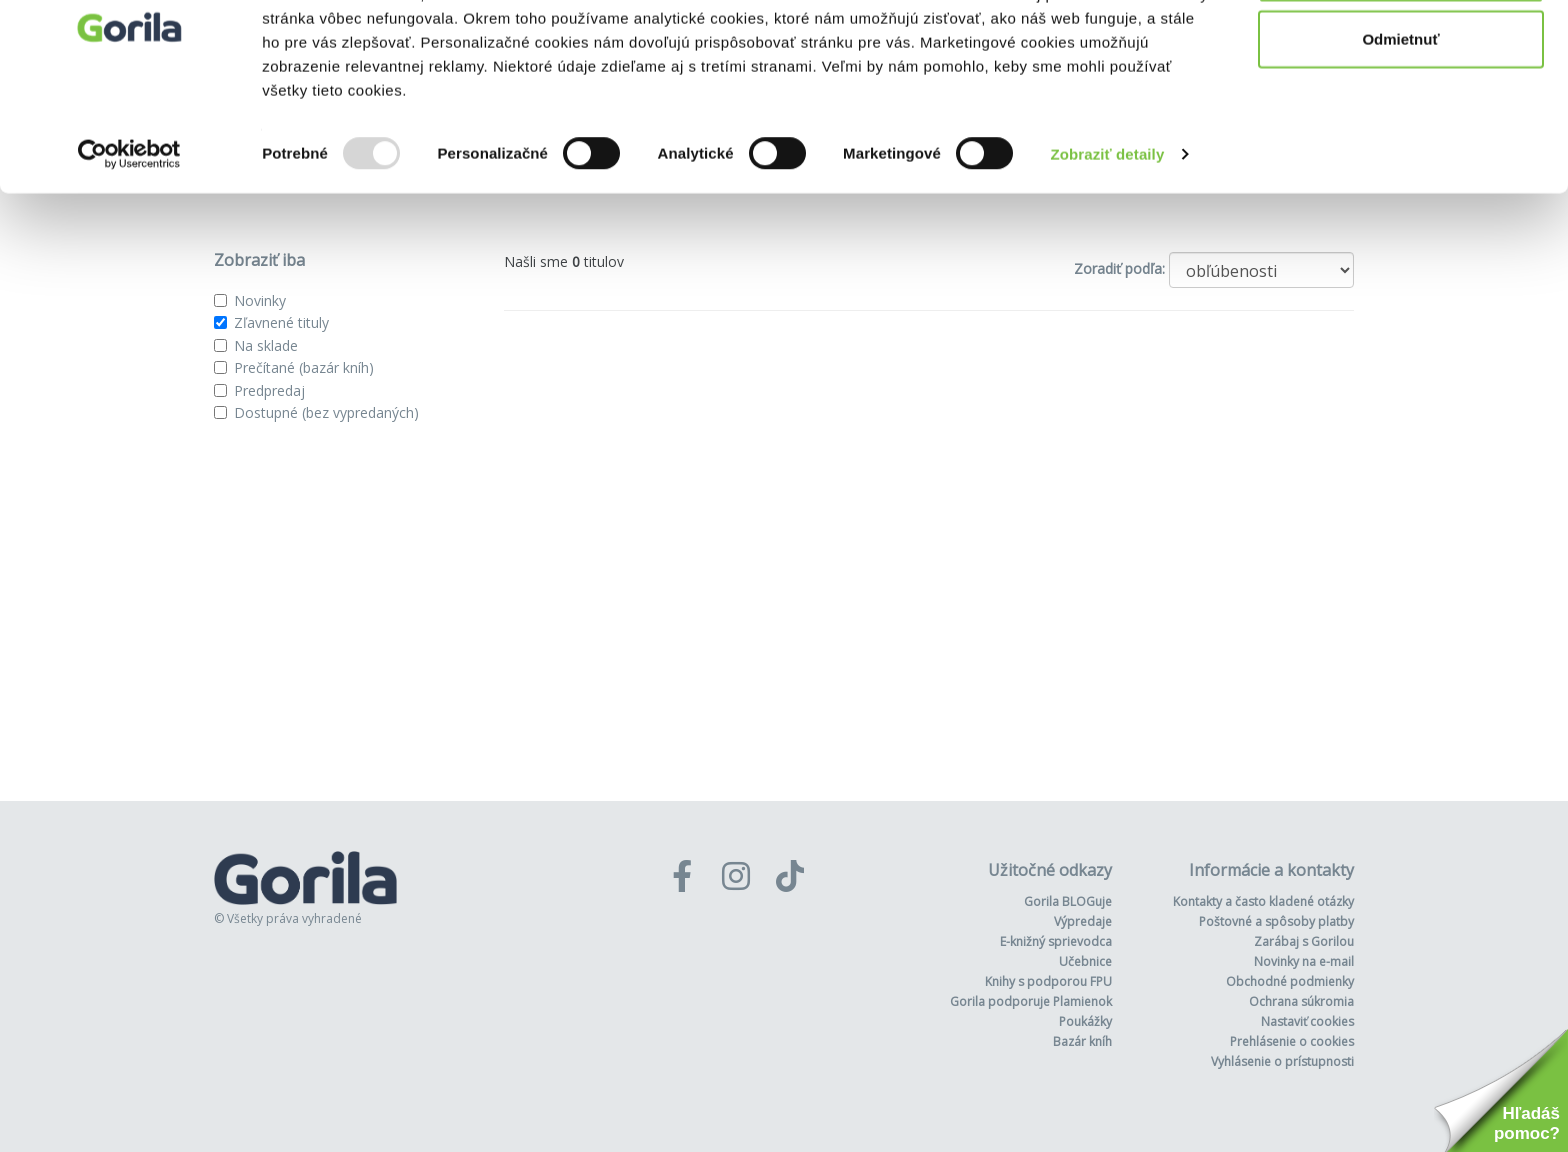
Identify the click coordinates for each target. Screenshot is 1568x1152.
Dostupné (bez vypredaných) (326, 412)
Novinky (260, 300)
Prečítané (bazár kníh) (304, 367)
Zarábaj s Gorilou (1304, 941)
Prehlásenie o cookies (1292, 1041)
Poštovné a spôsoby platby (1276, 921)
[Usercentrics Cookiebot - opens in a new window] (129, 234)
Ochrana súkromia (1301, 1001)
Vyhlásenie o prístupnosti (1282, 1061)
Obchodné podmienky (1290, 981)
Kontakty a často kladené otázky (1263, 901)
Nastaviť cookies (1307, 1021)
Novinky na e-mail (1304, 961)
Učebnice (1085, 961)
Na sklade (266, 345)
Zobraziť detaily (1108, 233)
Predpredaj (269, 390)
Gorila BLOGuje (1068, 901)
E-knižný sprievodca (1056, 941)
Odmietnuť (1400, 118)
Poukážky (1085, 1021)
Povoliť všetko (1401, 52)
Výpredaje (1083, 921)
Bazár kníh (1082, 1041)
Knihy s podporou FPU (1048, 981)
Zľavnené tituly (281, 322)
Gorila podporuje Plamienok (1031, 1001)
